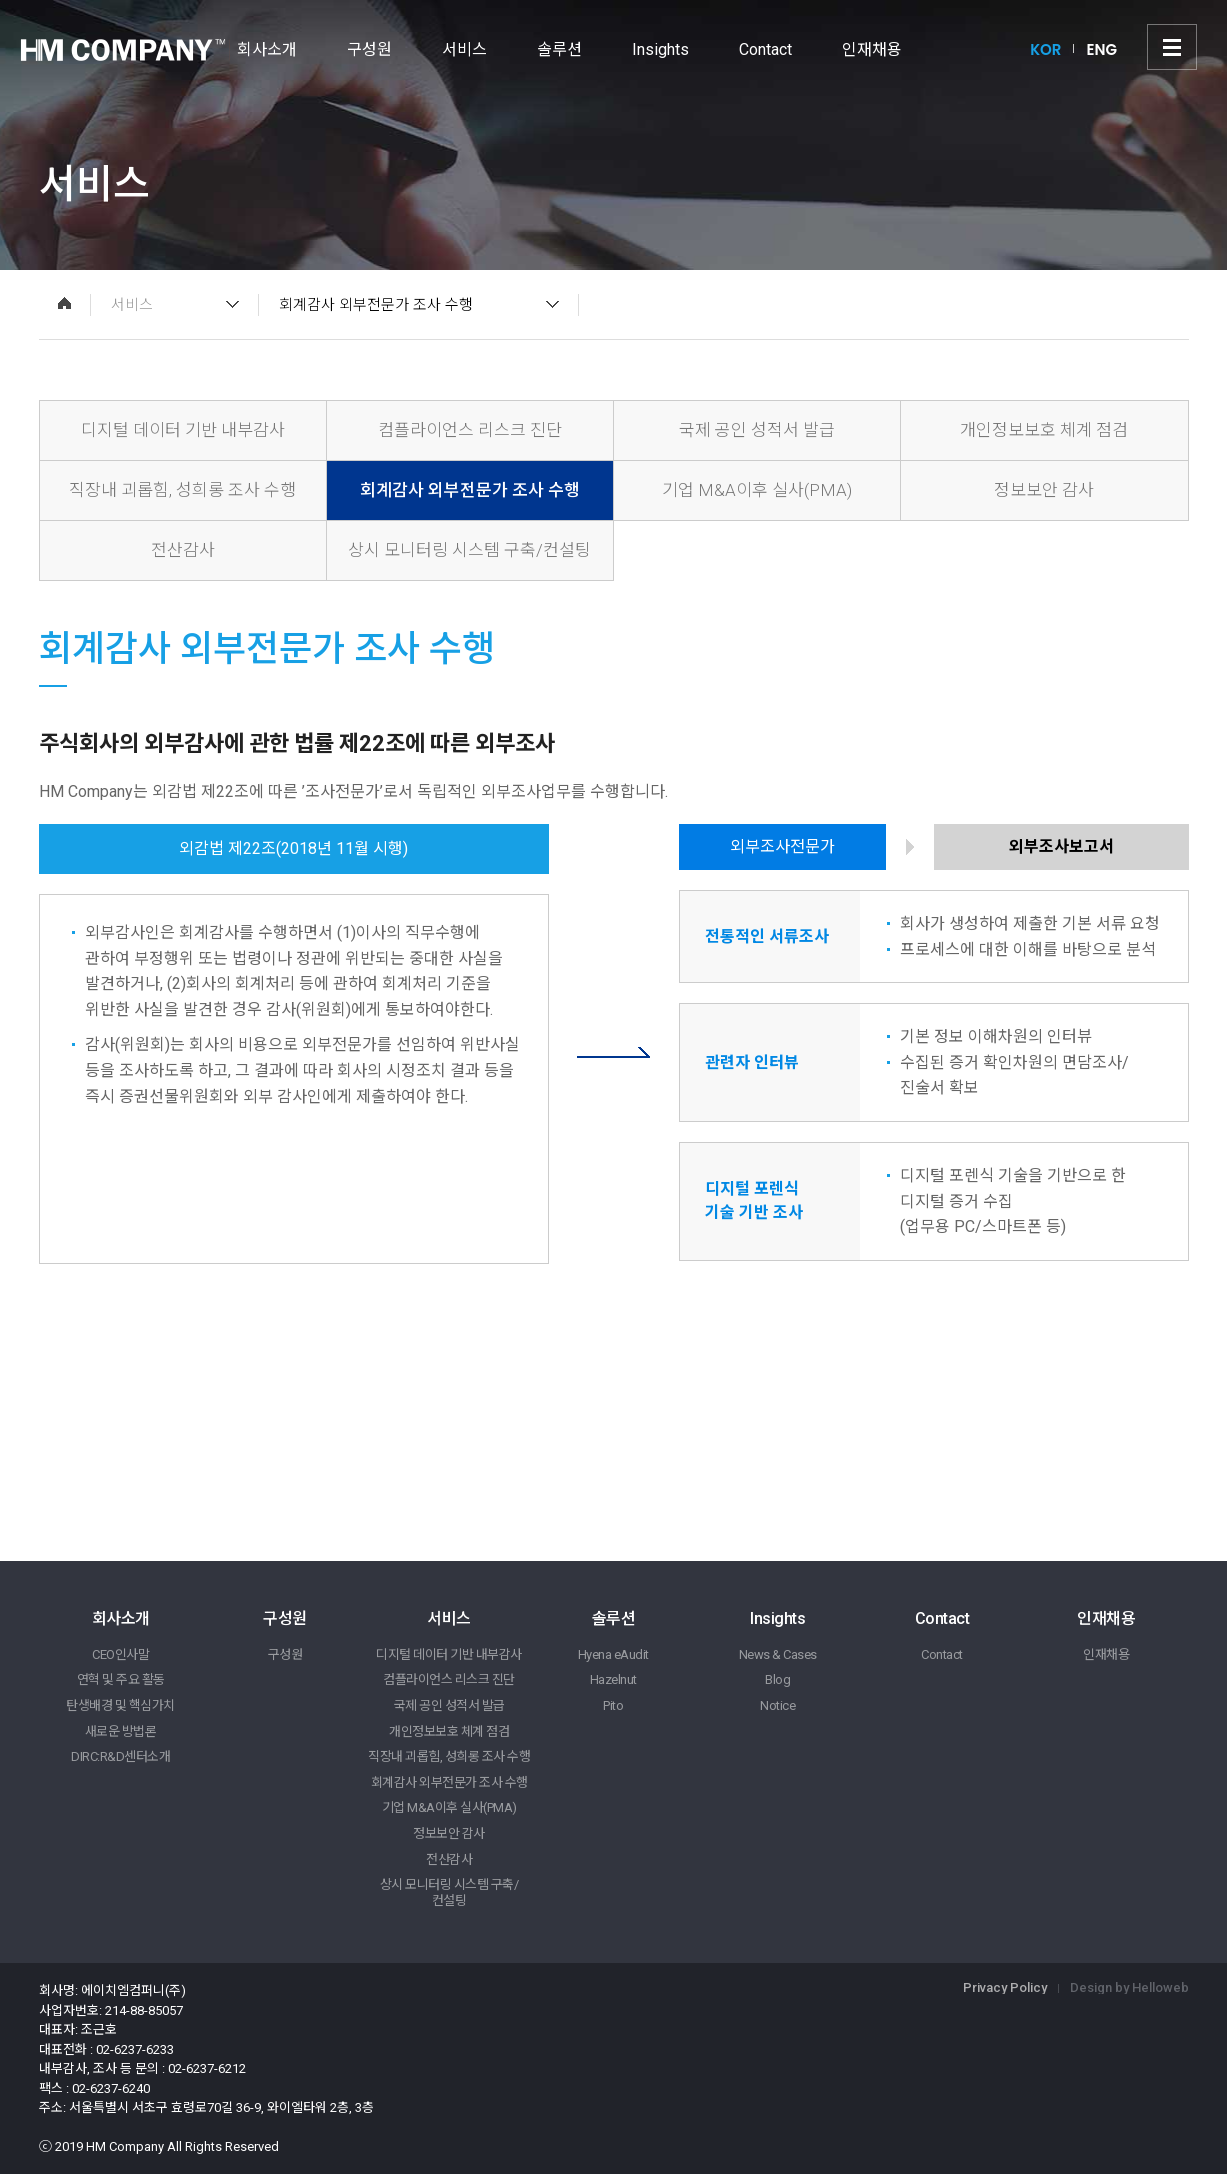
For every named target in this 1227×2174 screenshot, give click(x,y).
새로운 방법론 (121, 1731)
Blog (777, 1679)
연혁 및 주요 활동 (121, 1679)
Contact (765, 49)
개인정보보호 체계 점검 (1044, 430)
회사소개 (267, 49)
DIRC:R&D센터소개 (120, 1756)
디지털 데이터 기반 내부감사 (183, 430)
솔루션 (559, 49)
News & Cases (778, 1654)
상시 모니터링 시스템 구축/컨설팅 (469, 550)
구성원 (369, 49)
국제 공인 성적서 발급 (757, 430)
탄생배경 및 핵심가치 (120, 1705)
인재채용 (872, 49)
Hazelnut (613, 1679)
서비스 (464, 49)
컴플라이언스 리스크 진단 (470, 430)
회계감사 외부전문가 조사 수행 (470, 490)
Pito (613, 1705)
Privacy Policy (1005, 1987)
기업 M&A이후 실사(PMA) (757, 490)
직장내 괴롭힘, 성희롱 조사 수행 (182, 490)
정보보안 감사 (1044, 490)
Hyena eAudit (613, 1654)
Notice (777, 1705)
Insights (660, 49)
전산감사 (183, 550)
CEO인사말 (120, 1654)
